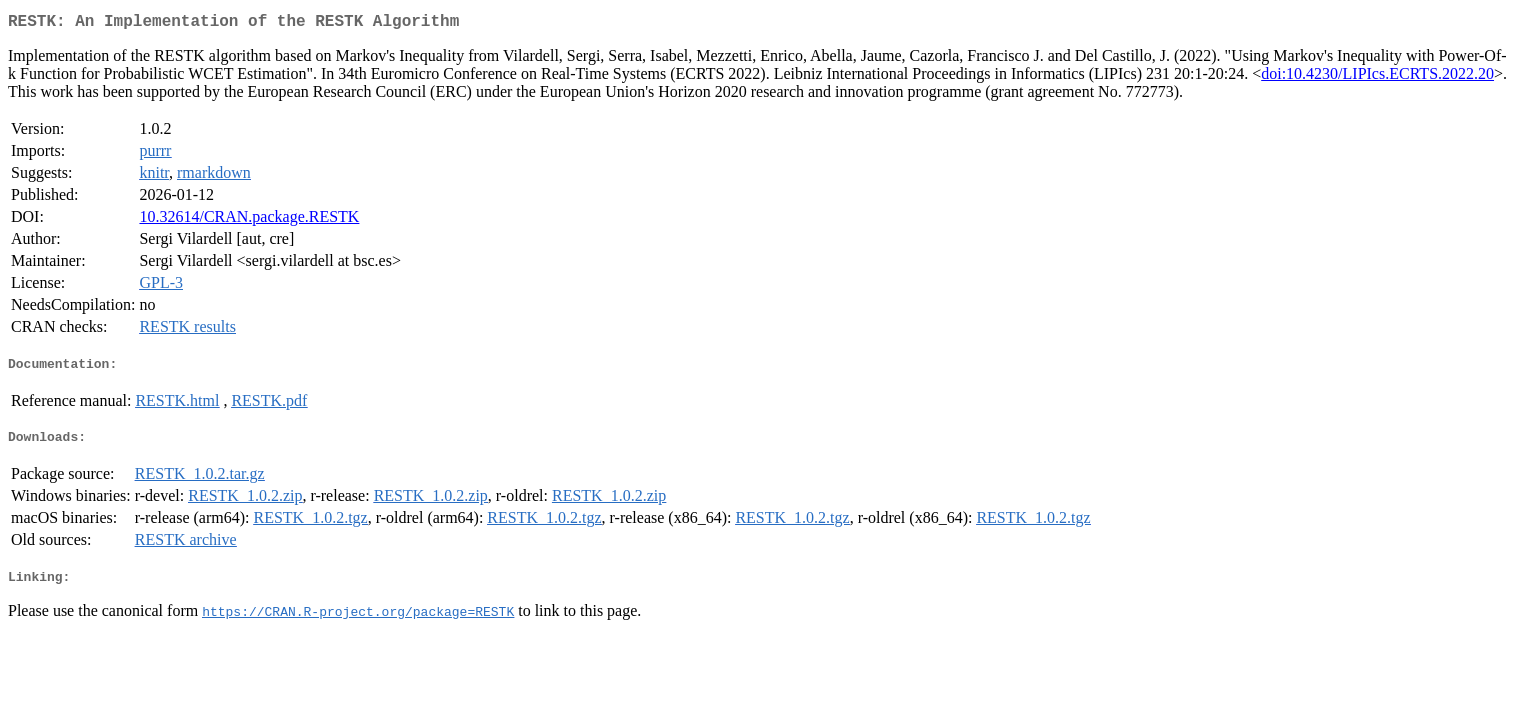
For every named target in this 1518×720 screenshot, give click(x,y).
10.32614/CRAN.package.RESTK (249, 220)
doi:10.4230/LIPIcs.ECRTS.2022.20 (1377, 77)
